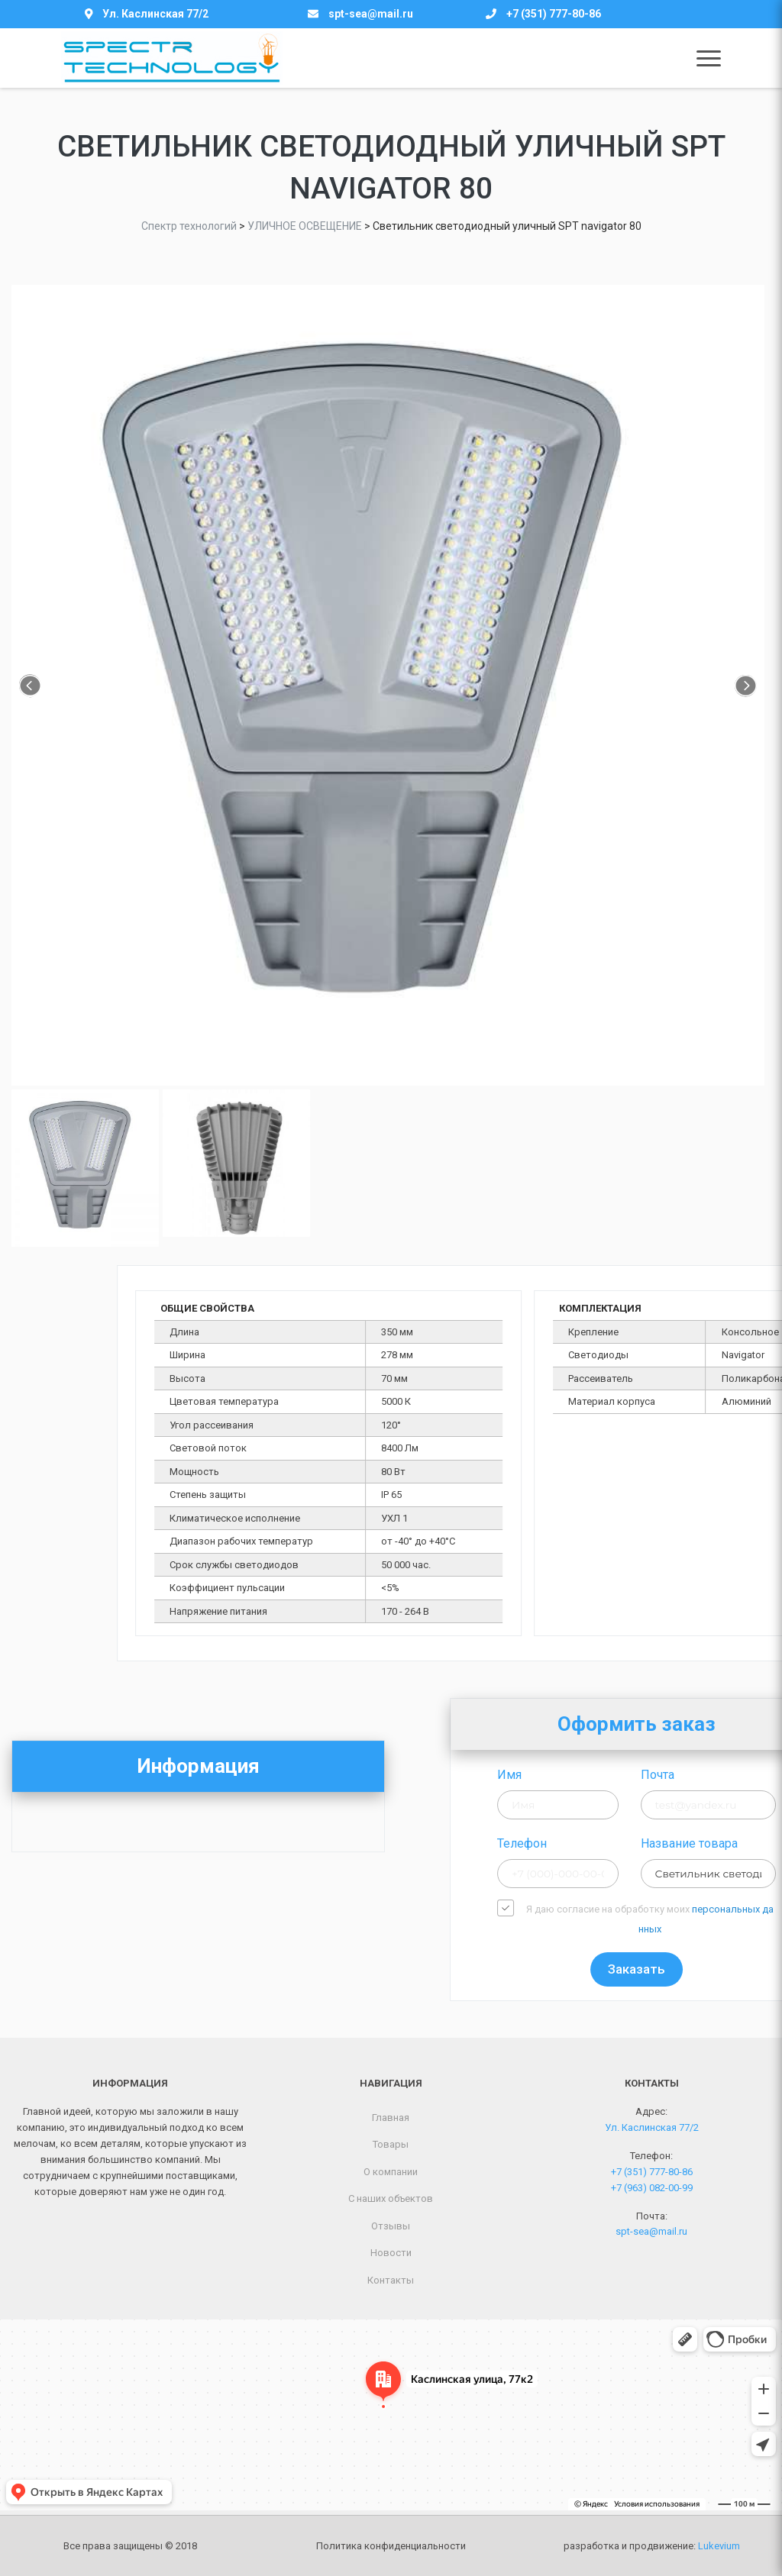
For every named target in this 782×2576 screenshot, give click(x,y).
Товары (391, 2144)
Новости (391, 2252)
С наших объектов (390, 2198)
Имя (641, 1774)
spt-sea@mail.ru (370, 14)
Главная (390, 2117)
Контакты (390, 2280)
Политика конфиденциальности (391, 2546)
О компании (391, 2171)
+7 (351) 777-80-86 (553, 14)
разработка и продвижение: (652, 2546)
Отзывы (390, 2226)
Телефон (654, 1843)
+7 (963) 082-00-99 (652, 2187)
